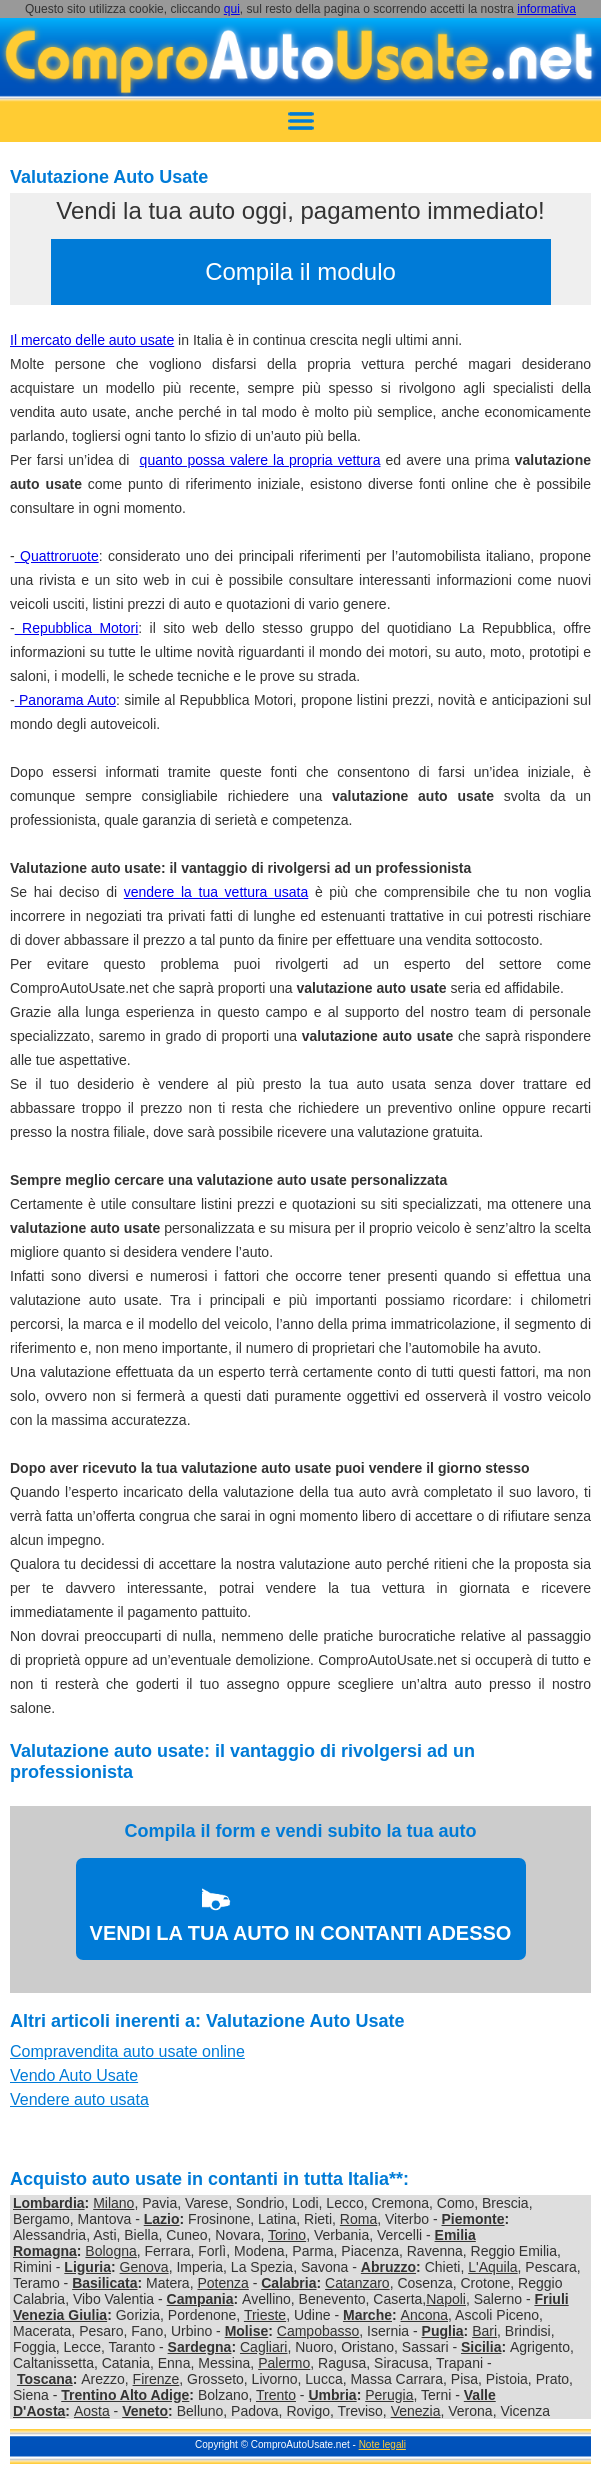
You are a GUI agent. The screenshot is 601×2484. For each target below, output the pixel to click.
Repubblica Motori (77, 628)
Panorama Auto (65, 700)
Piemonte (473, 2219)
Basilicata (104, 2283)
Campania (200, 2299)
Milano (113, 2203)
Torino (287, 2235)
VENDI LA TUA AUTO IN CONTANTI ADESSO (301, 1933)
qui (232, 9)
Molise (247, 2331)
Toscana (45, 2379)
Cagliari (263, 2347)
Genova (144, 2267)
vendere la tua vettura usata (216, 892)
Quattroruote (57, 556)
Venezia (416, 2411)
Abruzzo (388, 2267)
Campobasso (318, 2331)
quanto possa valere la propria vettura (260, 460)
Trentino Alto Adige (125, 2395)
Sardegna (200, 2347)
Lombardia (49, 2203)
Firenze (156, 2379)
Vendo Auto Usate (74, 2075)
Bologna (110, 2251)
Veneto (145, 2411)
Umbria (332, 2395)
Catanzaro (357, 2283)
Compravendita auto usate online (127, 2051)
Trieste (265, 2315)
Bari (484, 2331)
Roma (358, 2219)
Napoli (446, 2299)
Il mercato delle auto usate (92, 340)
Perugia (389, 2395)
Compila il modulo (300, 271)
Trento (276, 2395)
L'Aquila (492, 2267)
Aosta (92, 2411)
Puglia (443, 2331)
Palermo (284, 2363)
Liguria (87, 2267)
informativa (546, 9)
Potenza (222, 2283)
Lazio (162, 2219)
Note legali (382, 2444)
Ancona (424, 2315)
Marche (367, 2315)
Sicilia (481, 2347)
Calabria (288, 2283)
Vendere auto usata (79, 2099)
